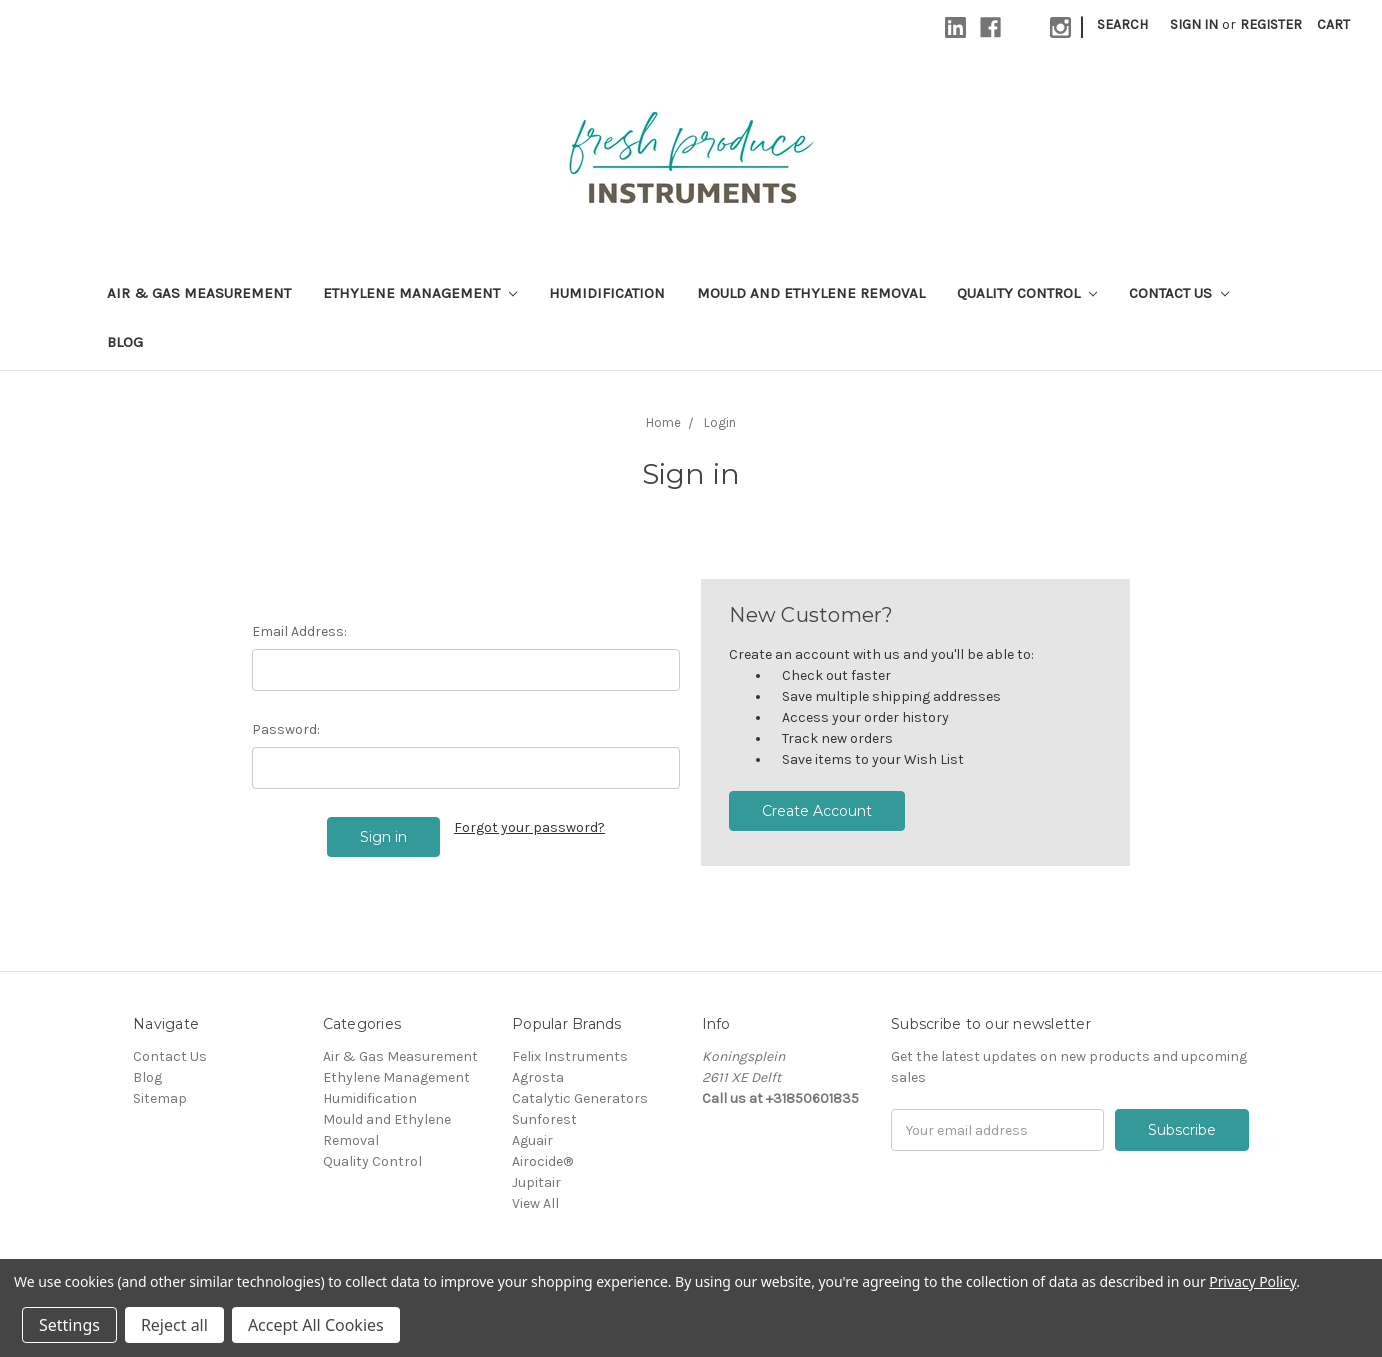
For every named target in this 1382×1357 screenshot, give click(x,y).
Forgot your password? (529, 827)
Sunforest (544, 1119)
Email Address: (299, 631)
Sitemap (160, 1098)
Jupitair (536, 1182)
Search (1122, 24)
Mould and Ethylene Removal (811, 293)
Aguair (532, 1140)
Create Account (817, 811)
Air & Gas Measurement (199, 293)
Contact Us (1179, 293)
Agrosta (538, 1077)
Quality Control (1027, 293)
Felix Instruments (570, 1056)
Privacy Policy (1252, 1281)
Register (1271, 24)
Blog (125, 342)
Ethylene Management (420, 293)
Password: (286, 729)
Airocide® (542, 1161)
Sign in (1194, 24)
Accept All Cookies (316, 1325)
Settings (69, 1325)
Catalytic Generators (580, 1098)
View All (535, 1203)
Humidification (607, 293)
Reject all (174, 1325)
